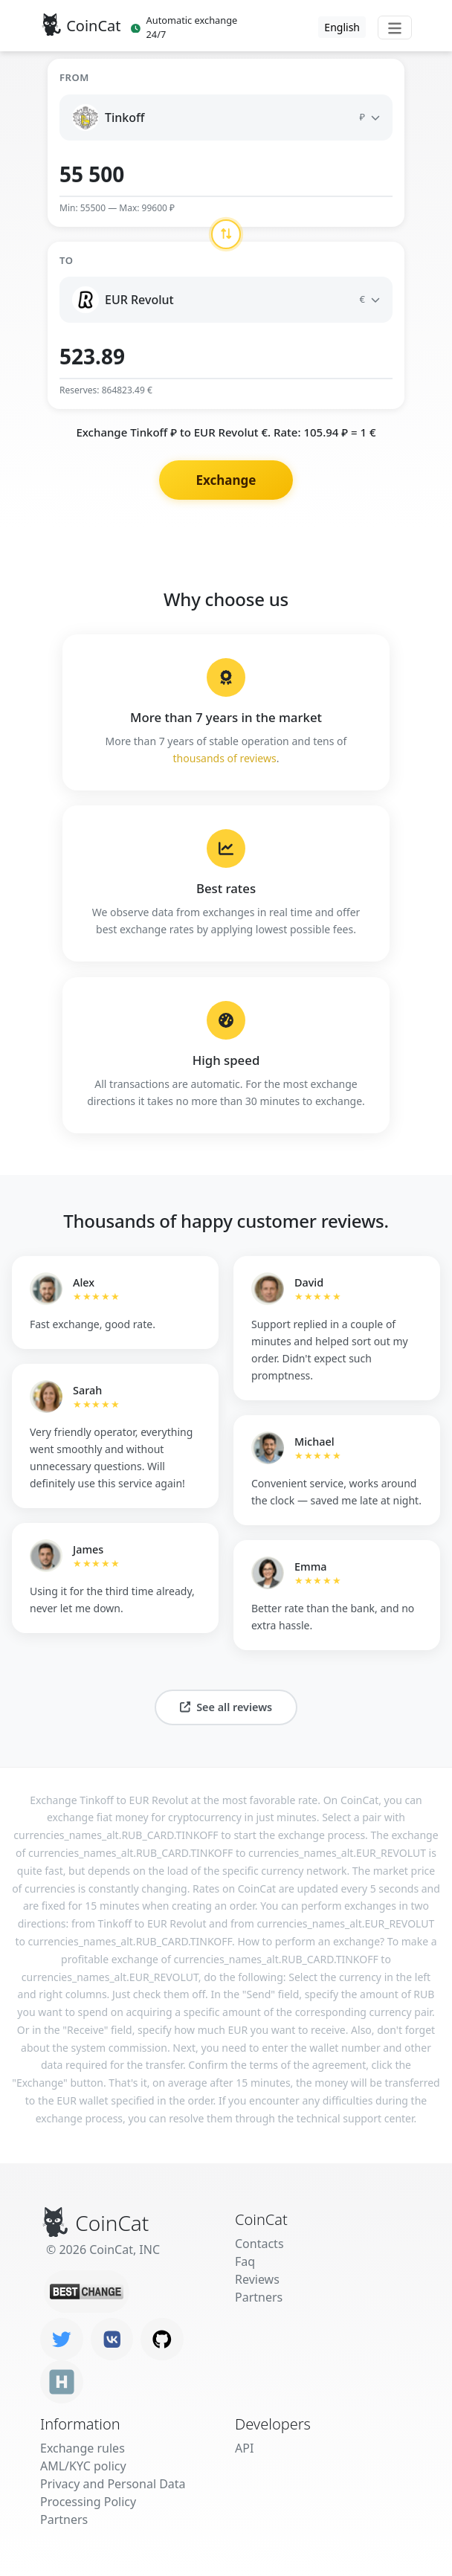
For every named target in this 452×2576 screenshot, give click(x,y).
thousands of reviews (225, 758)
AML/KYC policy (83, 2466)
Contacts (259, 2243)
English (342, 27)
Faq (245, 2261)
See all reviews (226, 1707)
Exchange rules (82, 2448)
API (244, 2448)
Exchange (226, 480)
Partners (258, 2297)
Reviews (257, 2279)
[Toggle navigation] (395, 27)
